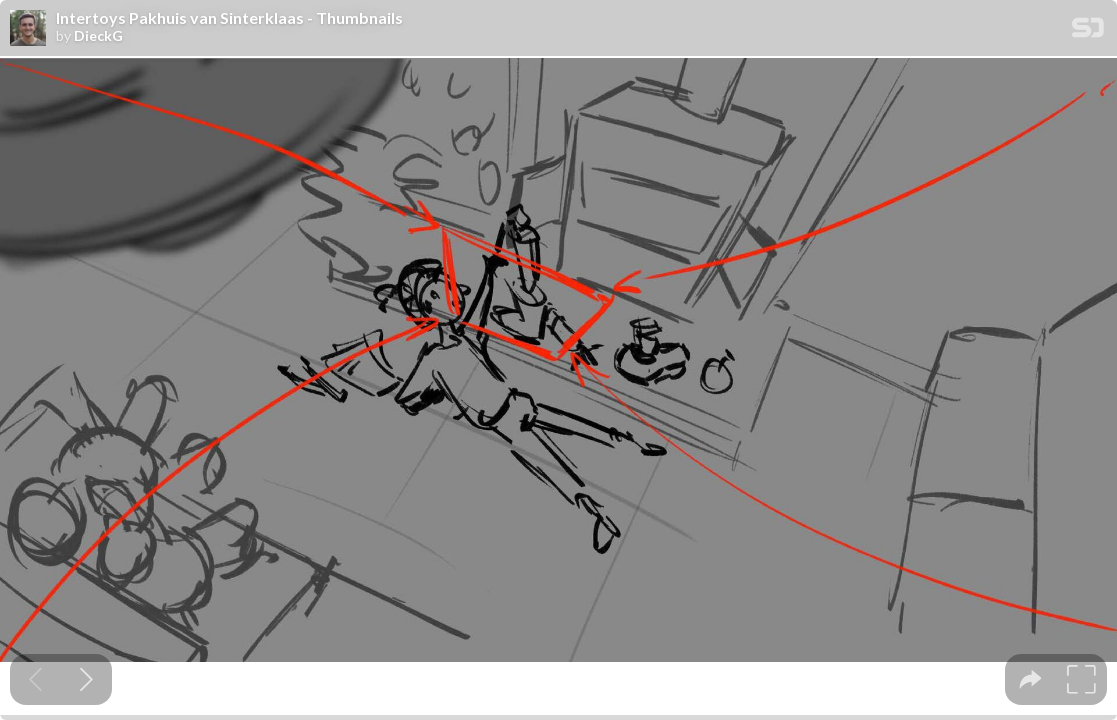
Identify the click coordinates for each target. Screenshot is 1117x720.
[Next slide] (86, 679)
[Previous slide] (35, 679)
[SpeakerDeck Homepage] (1088, 31)
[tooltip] (1030, 679)
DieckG (98, 36)
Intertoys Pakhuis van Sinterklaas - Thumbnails (229, 18)
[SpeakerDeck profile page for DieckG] (28, 29)
